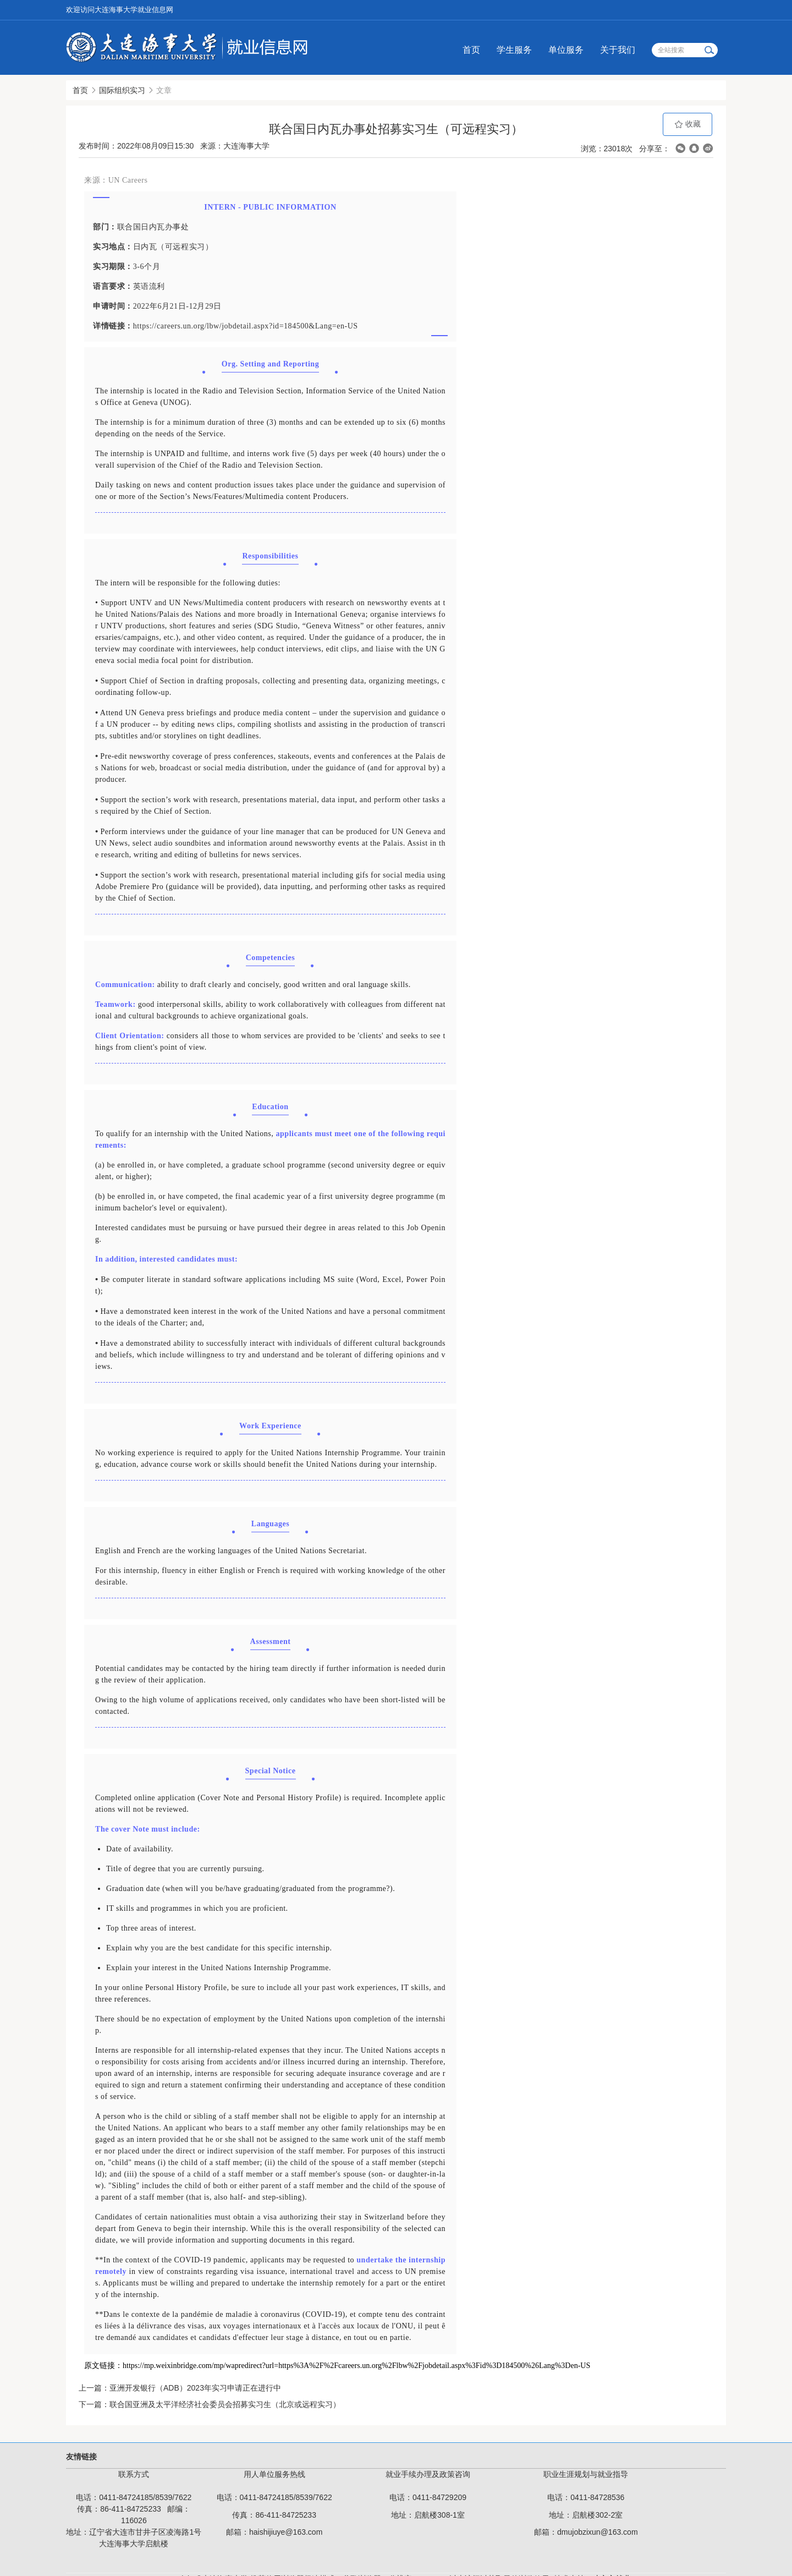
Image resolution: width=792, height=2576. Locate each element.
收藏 (687, 124)
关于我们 (617, 49)
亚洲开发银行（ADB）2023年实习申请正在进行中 (195, 2387)
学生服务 (514, 49)
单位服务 (566, 49)
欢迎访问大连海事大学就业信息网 (119, 10)
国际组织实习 (122, 90)
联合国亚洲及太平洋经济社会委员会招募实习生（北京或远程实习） (224, 2404)
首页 (471, 49)
